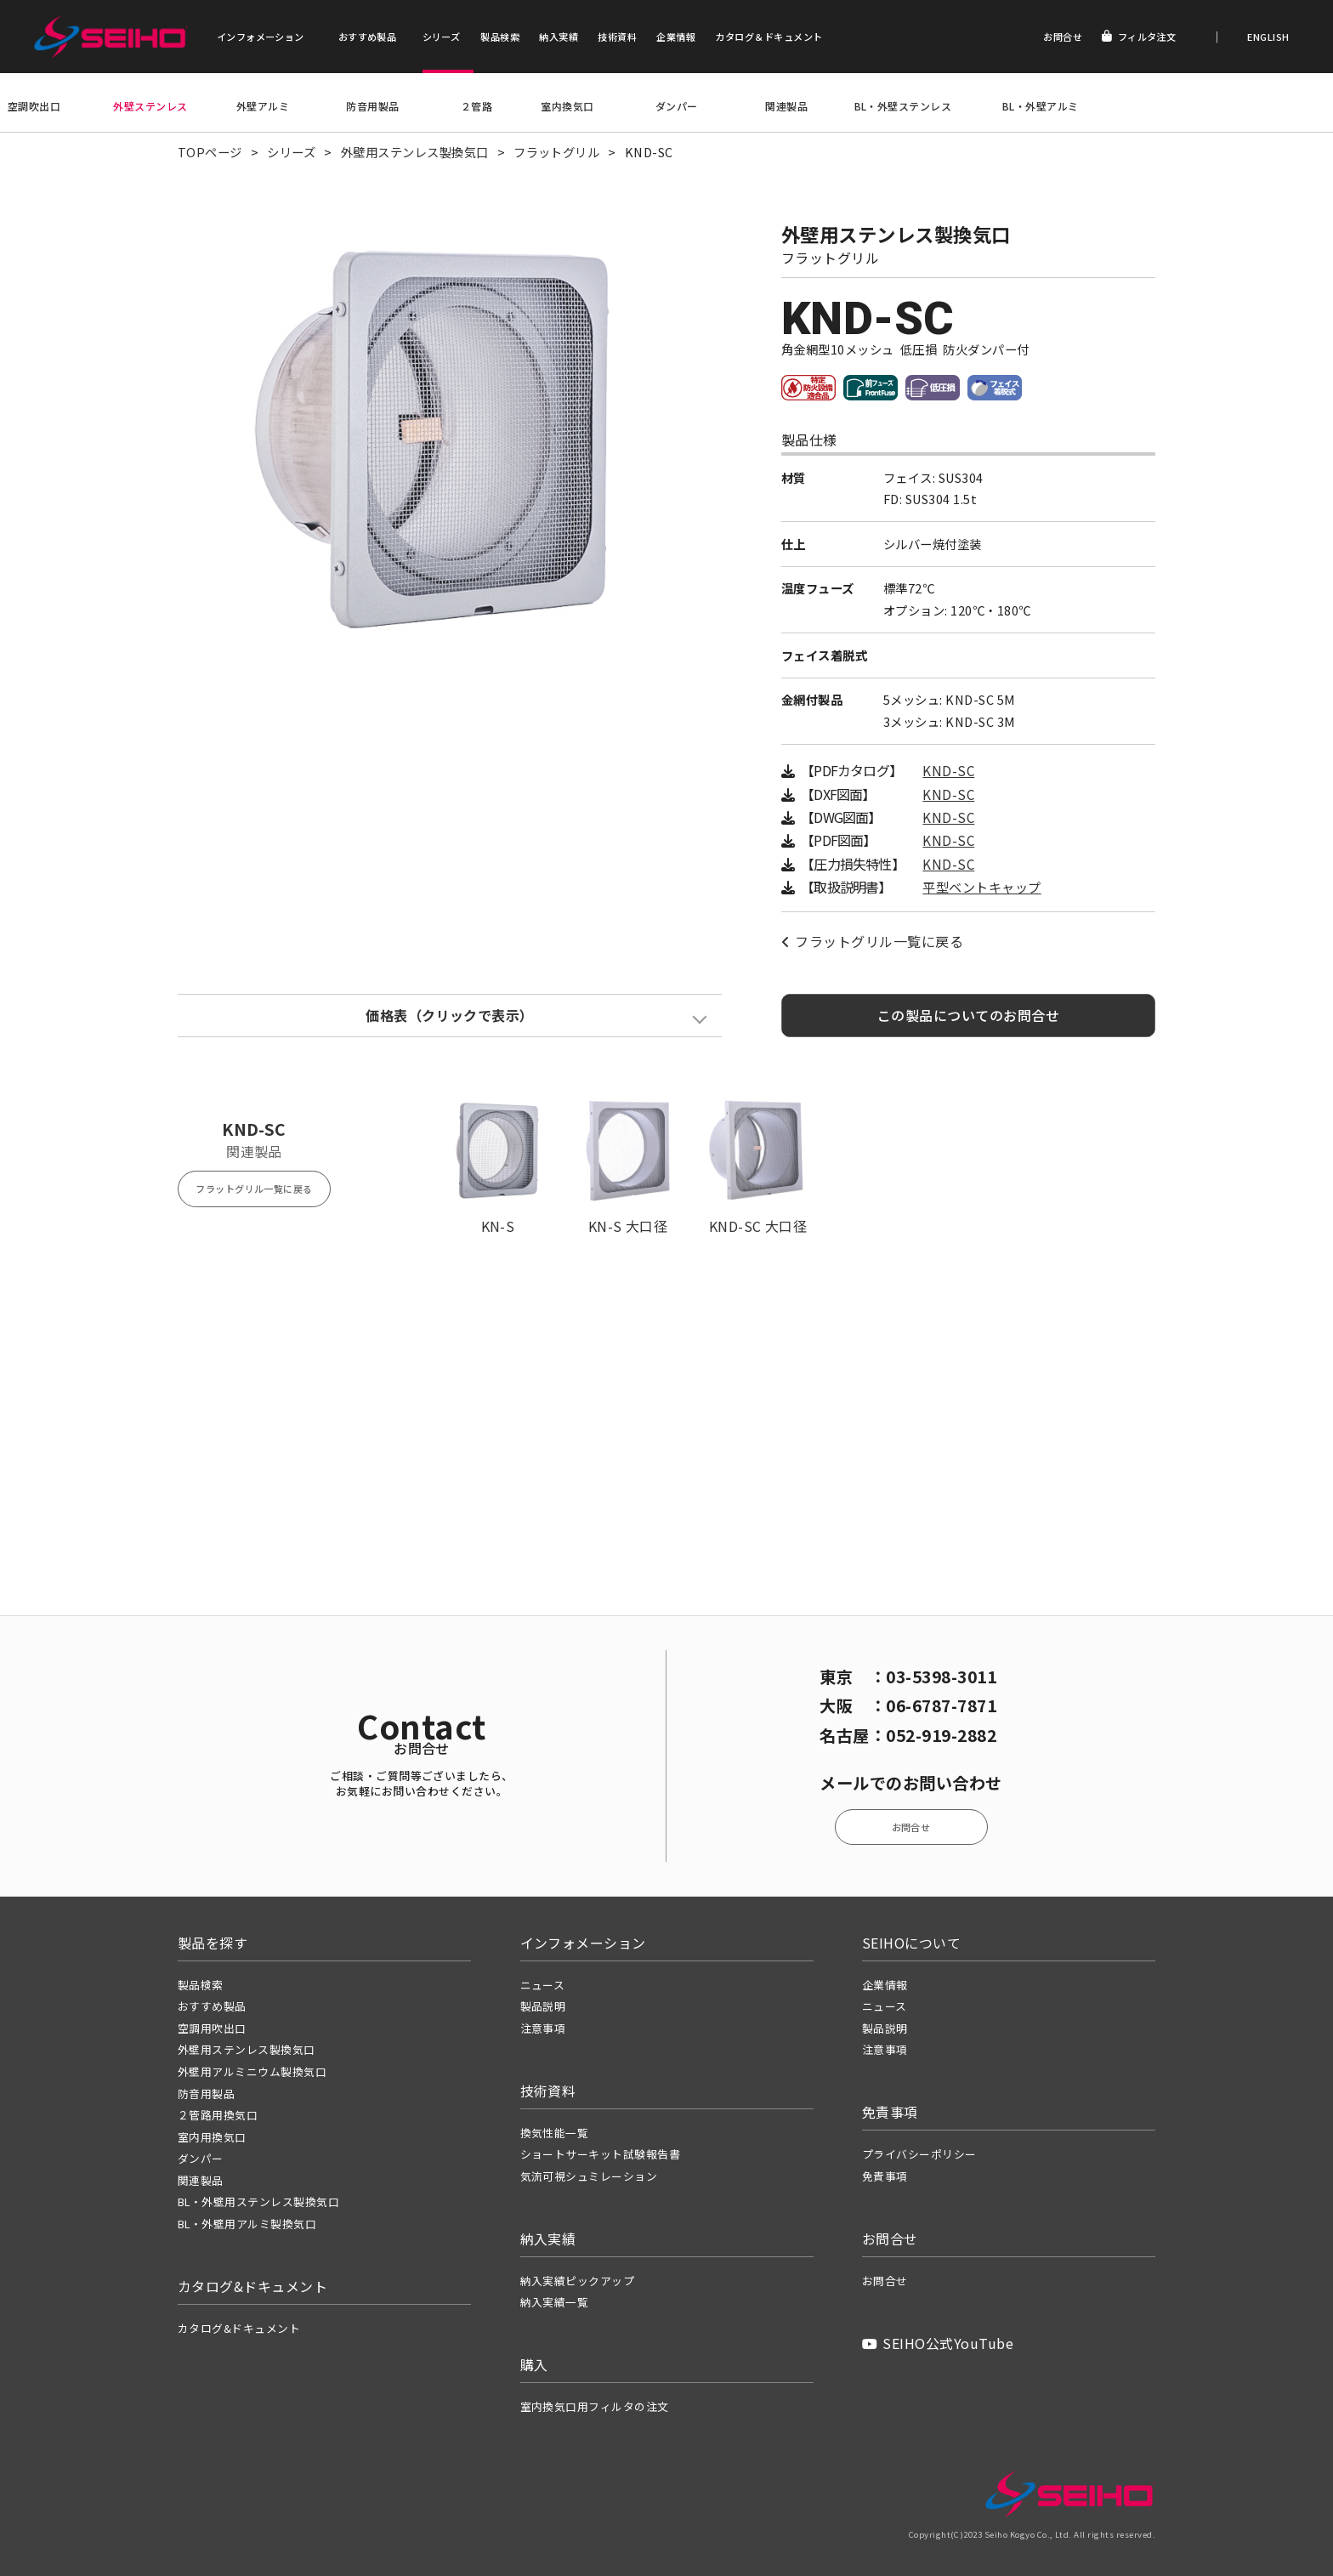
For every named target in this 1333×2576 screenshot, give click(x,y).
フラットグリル (556, 152)
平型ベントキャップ (981, 887)
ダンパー (676, 106)
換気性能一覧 (554, 2133)
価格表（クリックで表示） (450, 1015)
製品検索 (499, 36)
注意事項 (543, 2028)
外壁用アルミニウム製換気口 (252, 2071)
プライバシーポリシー (919, 2154)
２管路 (476, 106)
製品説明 (543, 2006)
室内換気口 (567, 106)
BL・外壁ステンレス (903, 106)
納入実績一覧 (554, 2302)
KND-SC (948, 771)
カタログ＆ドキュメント (768, 36)
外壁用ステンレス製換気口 (415, 152)
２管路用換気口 (218, 2115)
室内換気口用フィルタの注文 (594, 2406)
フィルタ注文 (1139, 36)
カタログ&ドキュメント (239, 2328)
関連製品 (786, 106)
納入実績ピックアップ (577, 2280)
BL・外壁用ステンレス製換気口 (258, 2201)
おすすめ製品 (367, 36)
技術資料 (617, 36)
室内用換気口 (212, 2137)
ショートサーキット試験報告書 (600, 2154)
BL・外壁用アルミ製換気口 (247, 2224)
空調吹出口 (34, 106)
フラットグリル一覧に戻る (872, 941)
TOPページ (210, 152)
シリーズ (442, 36)
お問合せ (1062, 36)
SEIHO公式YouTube (937, 2343)
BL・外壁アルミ (1040, 106)
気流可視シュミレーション (589, 2176)
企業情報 (675, 36)
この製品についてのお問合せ (968, 1015)
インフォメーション (260, 36)
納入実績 (558, 36)
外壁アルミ (262, 106)
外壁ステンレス (150, 106)
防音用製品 (372, 106)
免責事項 (885, 2176)
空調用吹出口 (212, 2028)
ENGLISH (1267, 36)
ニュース (542, 1985)
